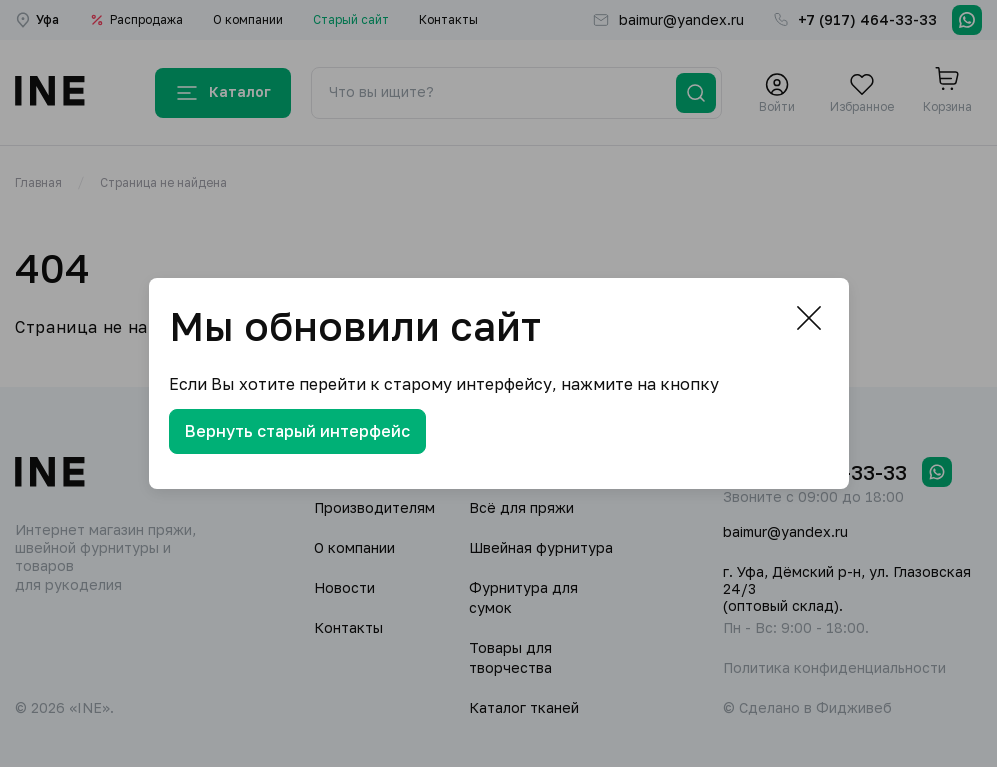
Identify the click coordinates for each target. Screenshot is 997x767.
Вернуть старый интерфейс (297, 431)
